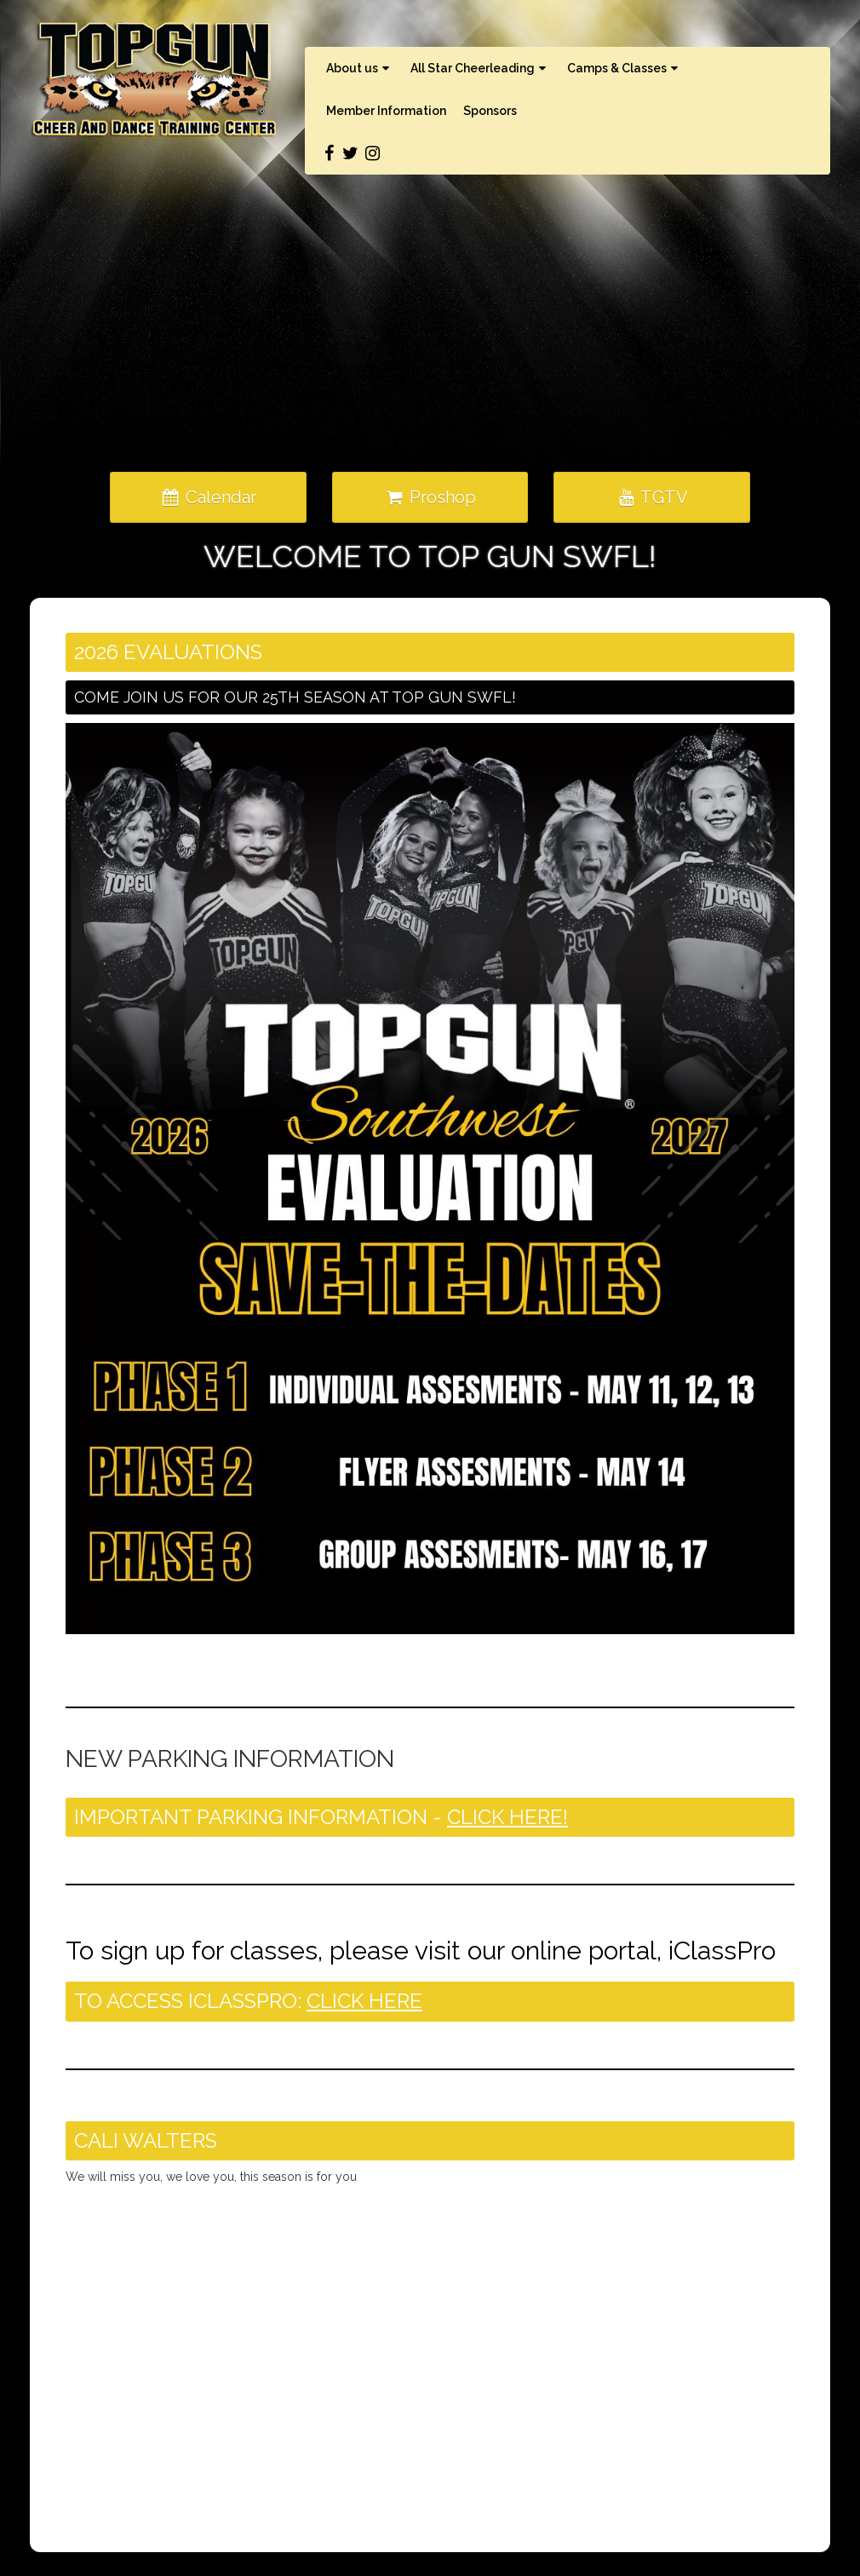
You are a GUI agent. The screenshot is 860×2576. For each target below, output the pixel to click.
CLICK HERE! (507, 1816)
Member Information (386, 111)
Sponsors (490, 111)
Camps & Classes (624, 68)
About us (359, 68)
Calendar (207, 497)
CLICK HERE (364, 2000)
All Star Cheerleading (480, 68)
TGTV (652, 497)
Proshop (430, 497)
